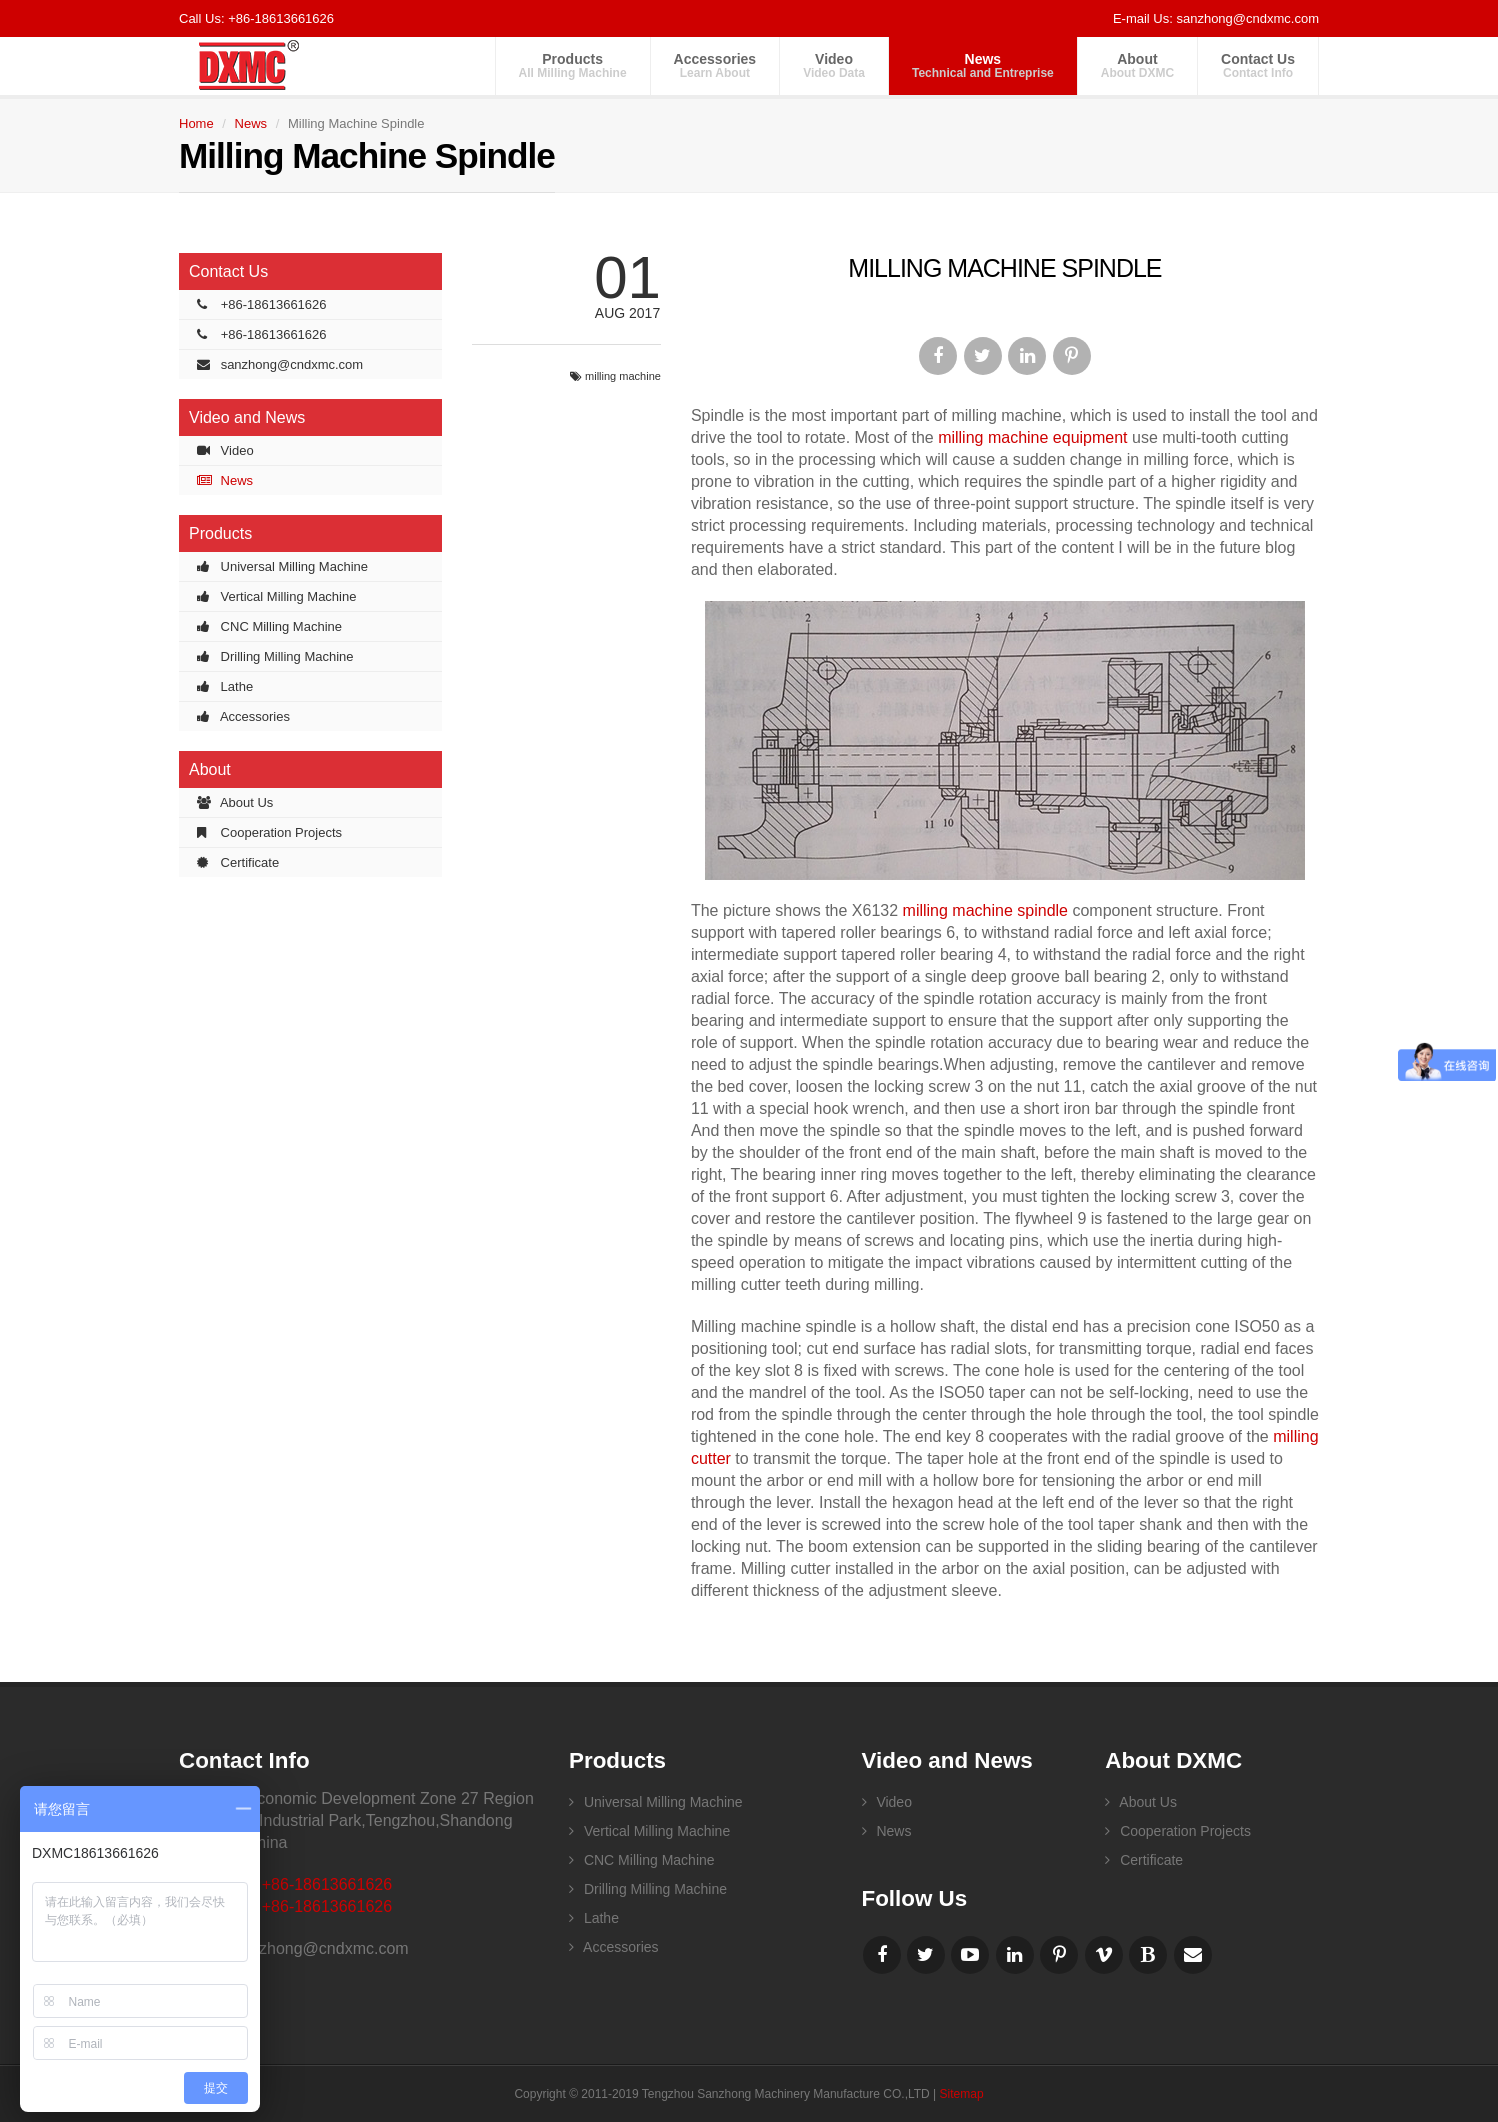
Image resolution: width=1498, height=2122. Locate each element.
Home (196, 123)
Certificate (238, 862)
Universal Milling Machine (282, 566)
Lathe (225, 686)
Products (573, 65)
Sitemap (962, 2094)
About (1137, 65)
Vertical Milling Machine (276, 596)
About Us (235, 802)
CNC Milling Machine (269, 626)
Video (834, 65)
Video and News (247, 417)
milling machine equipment (1032, 437)
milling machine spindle (985, 910)
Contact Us (1258, 65)
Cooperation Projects (269, 832)
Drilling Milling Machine (275, 656)
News (983, 65)
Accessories (715, 65)
